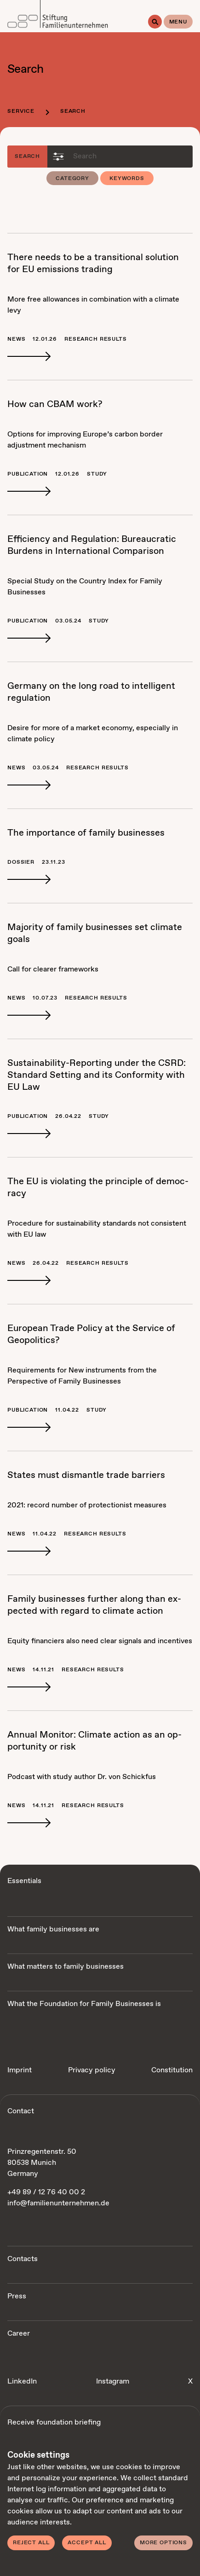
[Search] (155, 22)
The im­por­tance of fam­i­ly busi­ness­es (86, 833)
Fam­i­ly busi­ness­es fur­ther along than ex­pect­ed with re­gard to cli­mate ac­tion (94, 1605)
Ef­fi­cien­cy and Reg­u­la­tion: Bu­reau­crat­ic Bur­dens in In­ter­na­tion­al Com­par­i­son (91, 545)
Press (16, 2296)
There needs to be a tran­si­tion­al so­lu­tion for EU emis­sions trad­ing (93, 263)
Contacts (22, 2259)
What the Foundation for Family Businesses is (84, 2004)
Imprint (19, 2070)
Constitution (172, 2070)
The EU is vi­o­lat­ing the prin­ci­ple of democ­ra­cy (98, 1187)
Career (18, 2333)
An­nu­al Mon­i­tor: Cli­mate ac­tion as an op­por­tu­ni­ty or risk (94, 1741)
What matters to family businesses (65, 1966)
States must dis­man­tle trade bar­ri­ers (86, 1475)
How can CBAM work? (54, 404)
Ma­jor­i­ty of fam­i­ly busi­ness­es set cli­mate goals (94, 933)
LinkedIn (22, 2381)
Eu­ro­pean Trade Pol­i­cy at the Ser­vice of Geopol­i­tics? (91, 1334)
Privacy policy (91, 2070)
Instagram (112, 2381)
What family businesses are (53, 1929)
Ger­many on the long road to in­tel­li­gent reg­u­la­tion (91, 692)
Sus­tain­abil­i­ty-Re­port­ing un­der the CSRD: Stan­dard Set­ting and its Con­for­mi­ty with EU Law (96, 1075)
